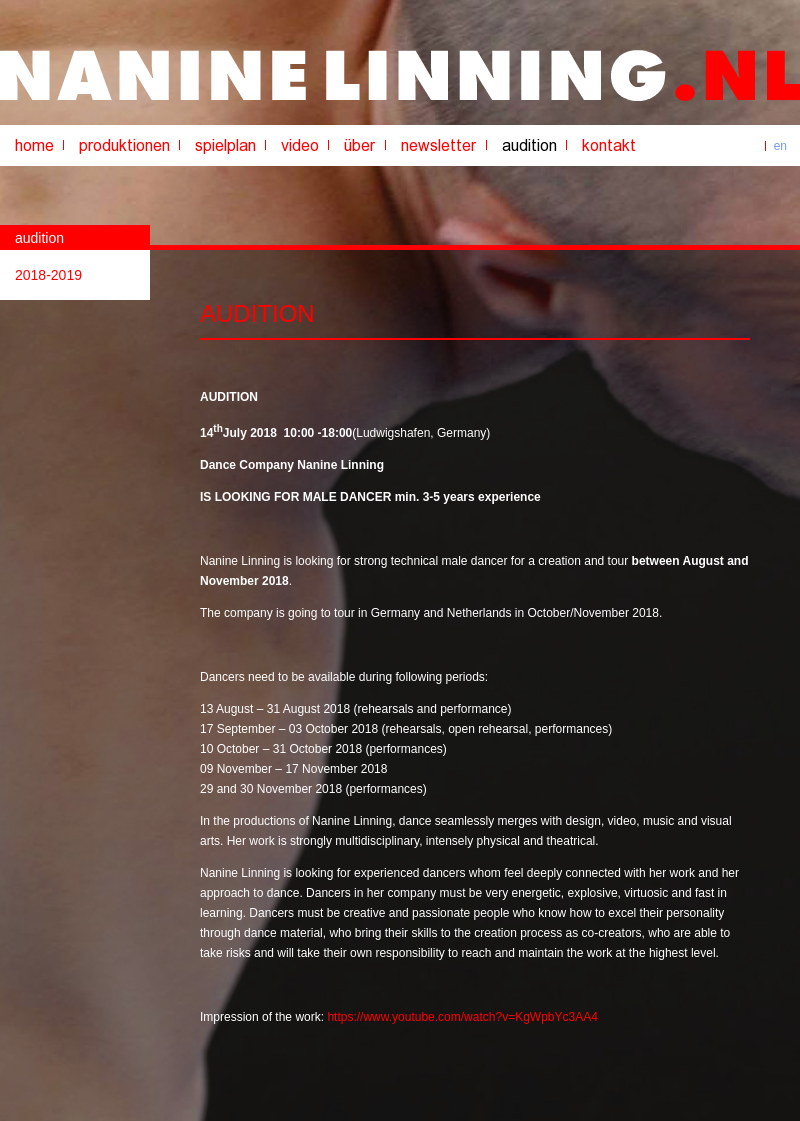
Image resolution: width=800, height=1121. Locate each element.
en (780, 146)
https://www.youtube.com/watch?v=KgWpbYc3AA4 (462, 1017)
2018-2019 (48, 275)
